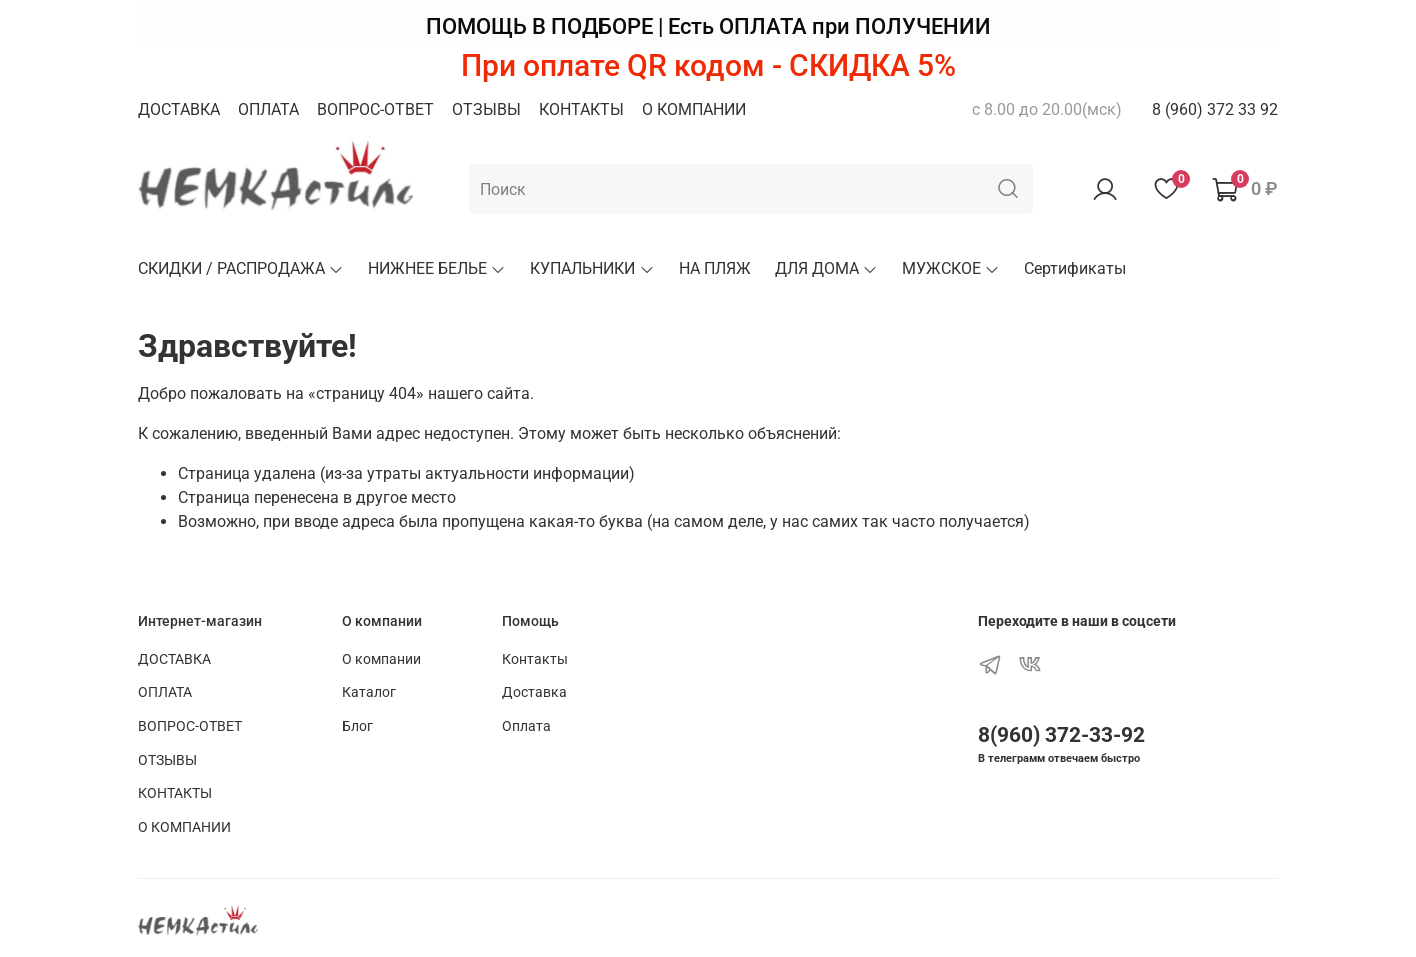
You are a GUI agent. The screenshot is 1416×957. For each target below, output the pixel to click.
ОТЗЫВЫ (486, 109)
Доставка (534, 692)
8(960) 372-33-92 (1061, 735)
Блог (357, 726)
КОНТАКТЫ (581, 109)
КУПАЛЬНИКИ (592, 268)
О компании (381, 659)
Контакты (535, 659)
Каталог (369, 692)
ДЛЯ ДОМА (826, 268)
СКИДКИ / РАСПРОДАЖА (241, 268)
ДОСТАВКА (179, 109)
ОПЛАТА (268, 109)
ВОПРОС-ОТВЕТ (375, 109)
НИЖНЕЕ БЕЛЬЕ (437, 268)
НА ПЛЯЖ (715, 268)
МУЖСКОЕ (951, 268)
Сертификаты (1075, 268)
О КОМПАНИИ (694, 109)
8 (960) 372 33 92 (1215, 109)
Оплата (526, 726)
